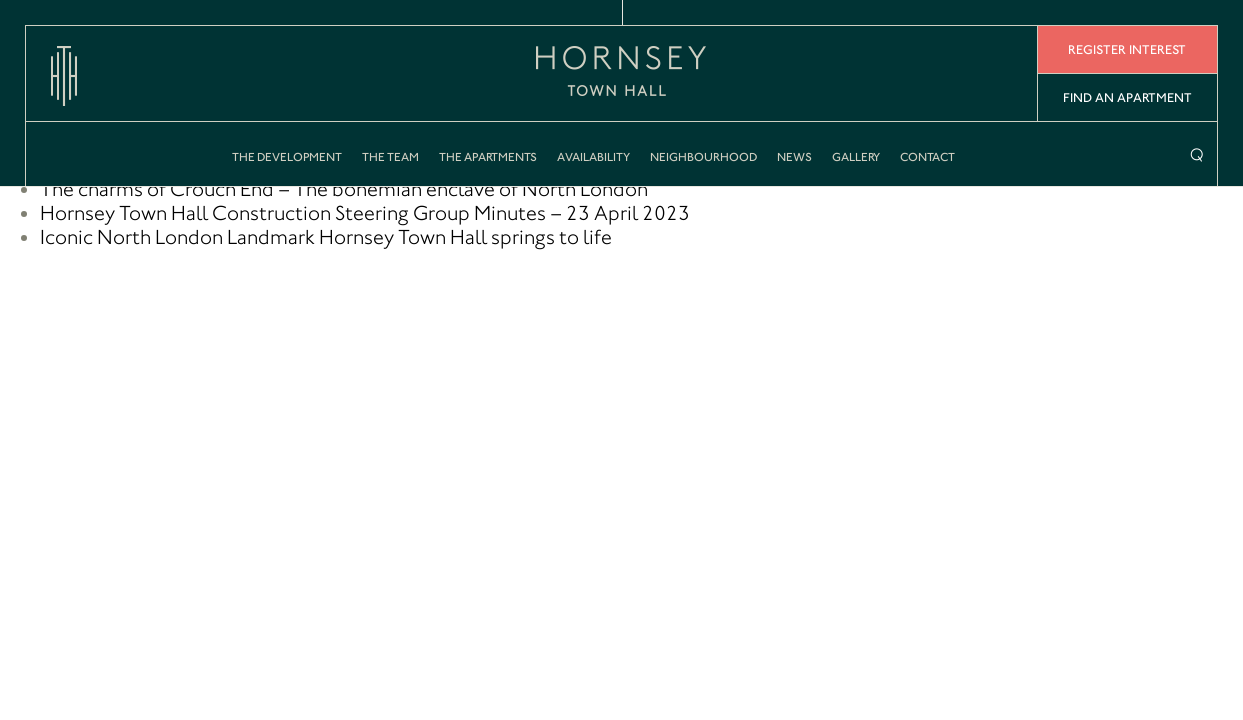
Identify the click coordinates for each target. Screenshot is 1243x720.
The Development (287, 157)
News (794, 157)
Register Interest (1127, 49)
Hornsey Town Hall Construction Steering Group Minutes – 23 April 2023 (365, 213)
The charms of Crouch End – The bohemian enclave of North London (344, 189)
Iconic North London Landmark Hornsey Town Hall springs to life (326, 237)
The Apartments (488, 157)
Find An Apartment (1127, 97)
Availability (593, 157)
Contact (927, 157)
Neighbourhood (703, 157)
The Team (390, 157)
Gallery (856, 157)
